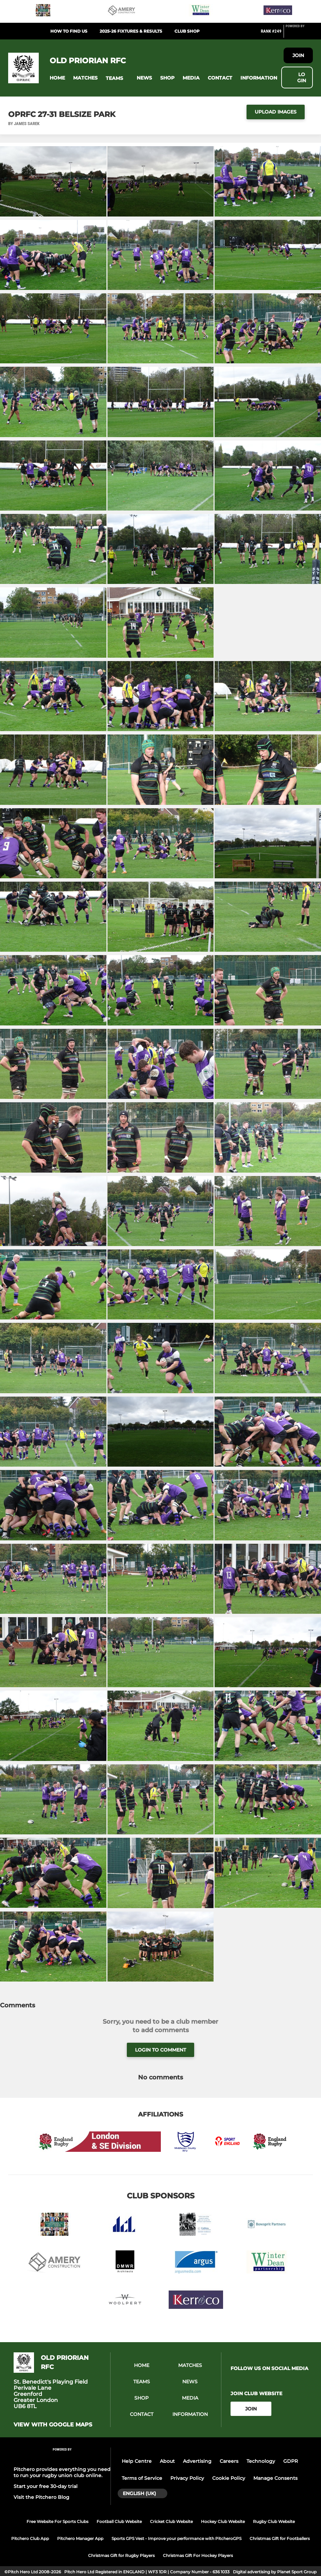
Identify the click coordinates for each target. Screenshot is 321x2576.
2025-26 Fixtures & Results (131, 31)
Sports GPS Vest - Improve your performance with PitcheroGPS (176, 2538)
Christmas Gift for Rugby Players (121, 2555)
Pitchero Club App (30, 2538)
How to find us (68, 31)
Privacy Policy (187, 2478)
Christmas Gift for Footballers (280, 2538)
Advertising (197, 2461)
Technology (261, 2461)
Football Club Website (119, 2521)
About (167, 2461)
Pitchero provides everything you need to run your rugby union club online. (62, 2472)
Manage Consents (275, 2478)
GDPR (290, 2461)
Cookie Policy (228, 2478)
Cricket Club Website (171, 2521)
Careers (229, 2461)
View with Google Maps (53, 2424)
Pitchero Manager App (80, 2538)
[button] (57, 78)
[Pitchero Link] (299, 34)
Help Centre (137, 2461)
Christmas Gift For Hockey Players (198, 2555)
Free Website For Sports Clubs (57, 2521)
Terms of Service (142, 2478)
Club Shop (187, 31)
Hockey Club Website (223, 2521)
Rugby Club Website (274, 2521)
